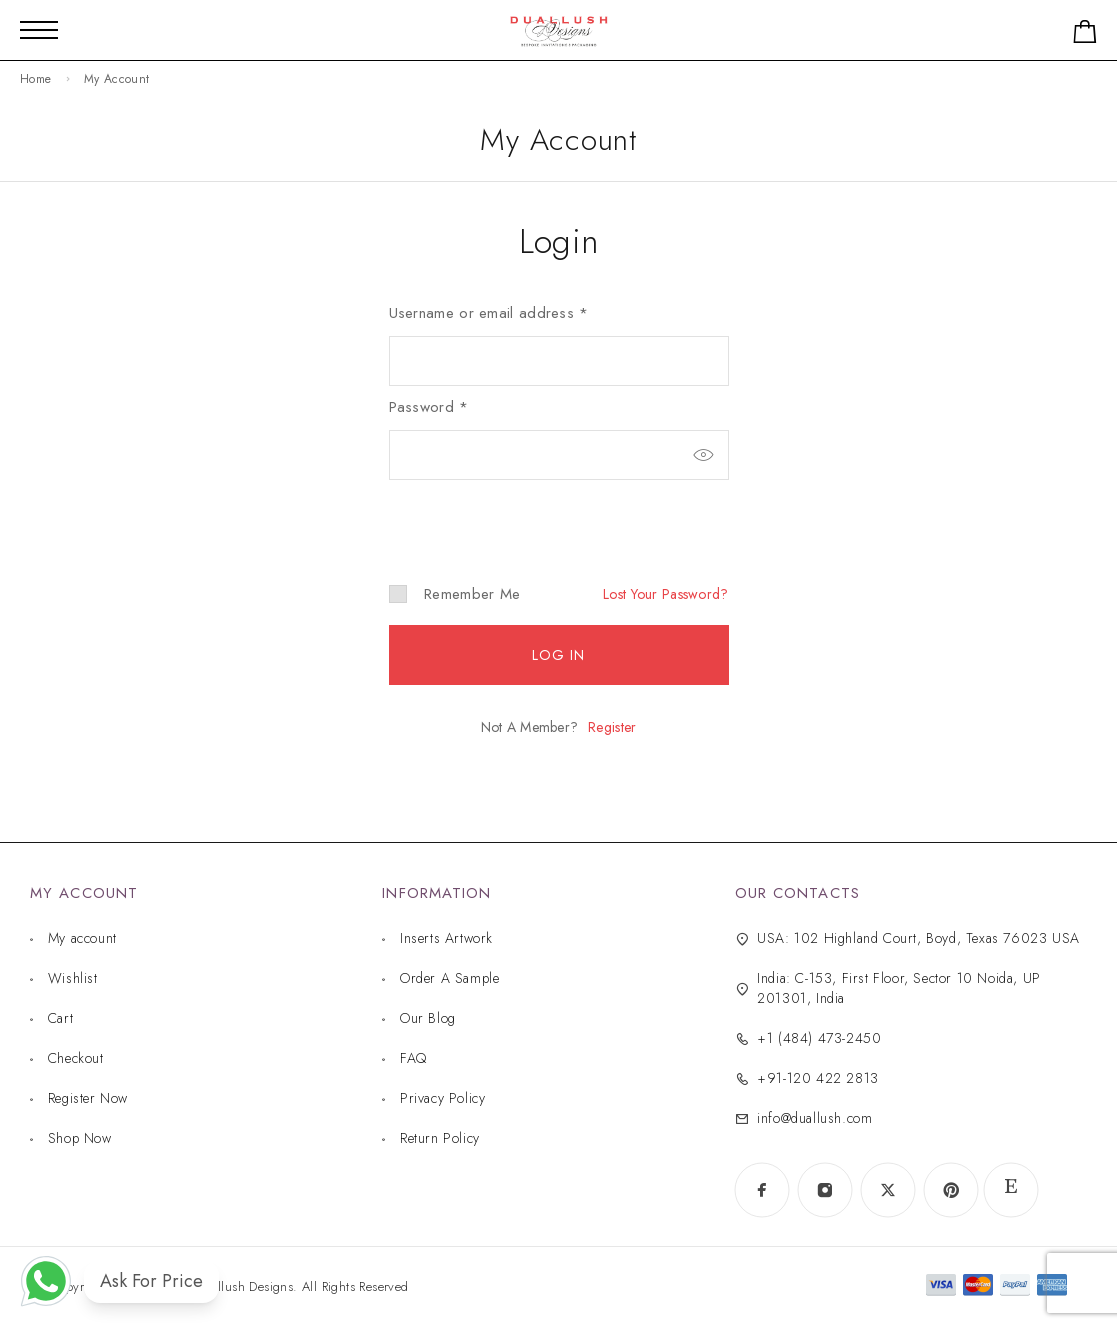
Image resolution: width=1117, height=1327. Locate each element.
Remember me (455, 594)
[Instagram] (824, 1190)
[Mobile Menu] (39, 30)
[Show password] (704, 455)
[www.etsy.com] (1010, 1190)
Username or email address (489, 313)
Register (612, 727)
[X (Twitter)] (887, 1190)
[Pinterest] (950, 1190)
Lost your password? (665, 594)
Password (429, 407)
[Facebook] (761, 1190)
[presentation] (526, 515)
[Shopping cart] (1085, 35)
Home (35, 79)
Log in (559, 655)
